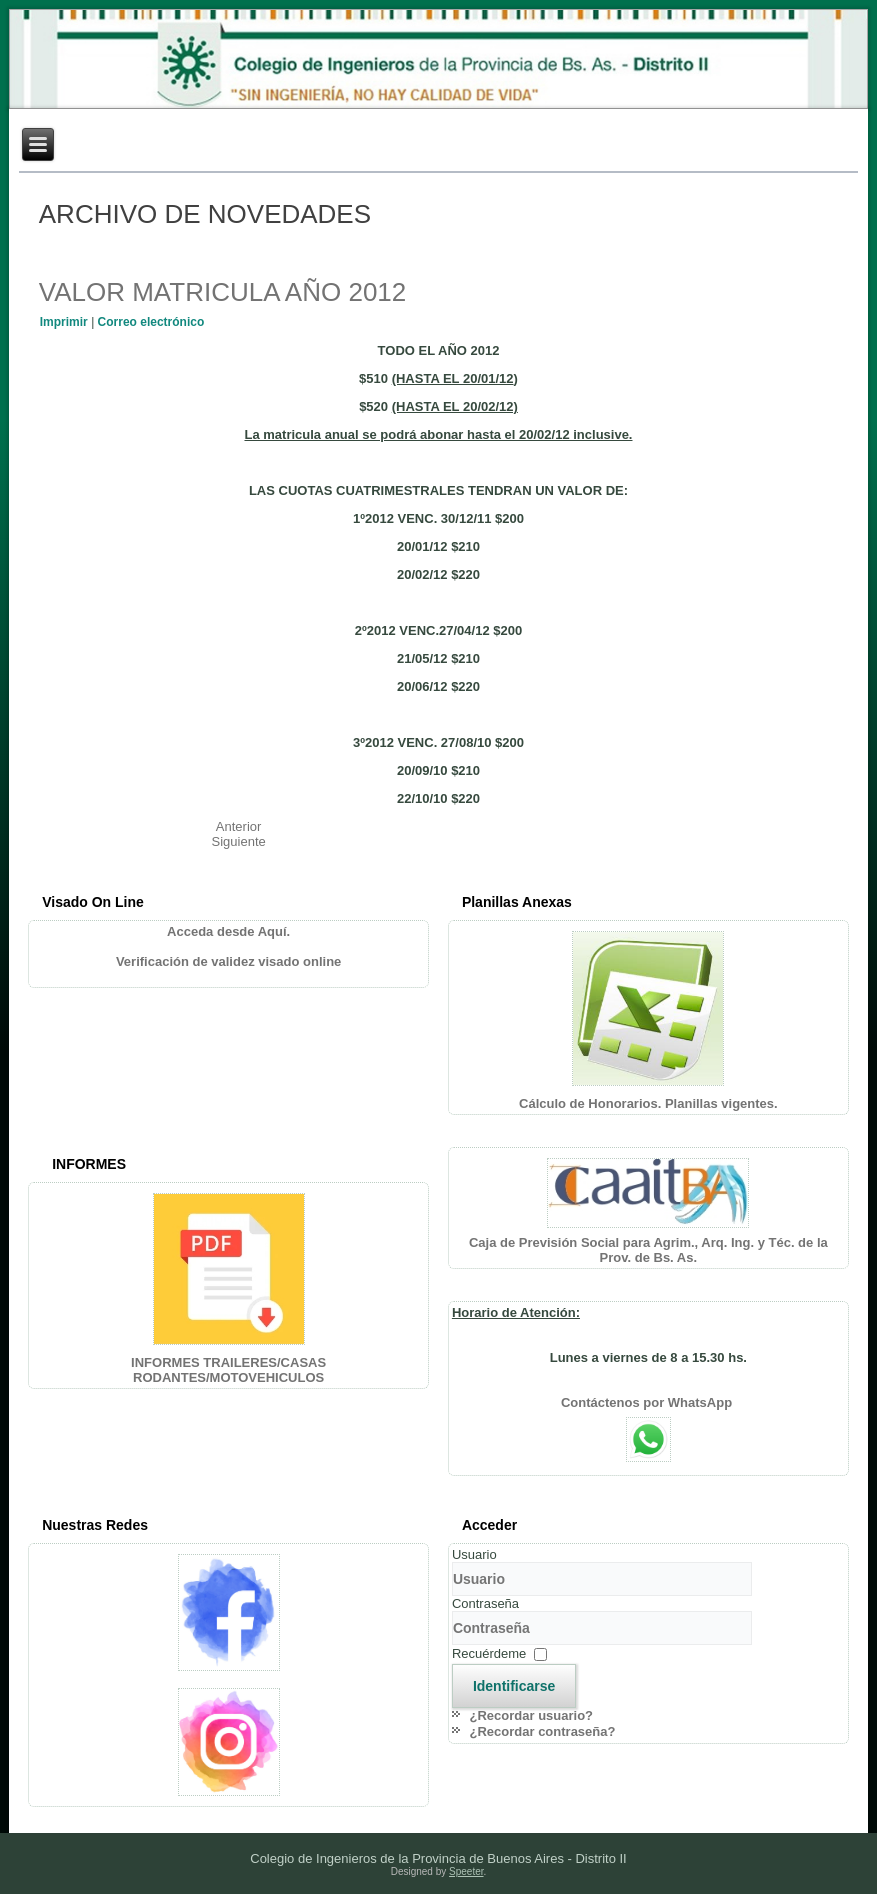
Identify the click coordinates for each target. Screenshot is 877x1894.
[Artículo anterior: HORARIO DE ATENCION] (239, 826)
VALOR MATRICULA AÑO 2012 (223, 292)
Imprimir (65, 322)
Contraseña (485, 1603)
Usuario (474, 1554)
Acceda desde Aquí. (228, 931)
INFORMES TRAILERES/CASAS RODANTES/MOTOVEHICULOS (228, 1370)
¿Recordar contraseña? (543, 1731)
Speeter (466, 1871)
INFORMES (89, 1164)
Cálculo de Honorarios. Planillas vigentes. (648, 1103)
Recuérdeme (489, 1653)
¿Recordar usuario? (532, 1715)
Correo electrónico (151, 322)
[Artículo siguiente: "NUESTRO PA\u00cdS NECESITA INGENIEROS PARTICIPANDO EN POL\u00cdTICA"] (239, 841)
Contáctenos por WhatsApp (648, 1402)
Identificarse (514, 1686)
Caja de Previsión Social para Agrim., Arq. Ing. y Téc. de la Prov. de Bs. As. (648, 1250)
